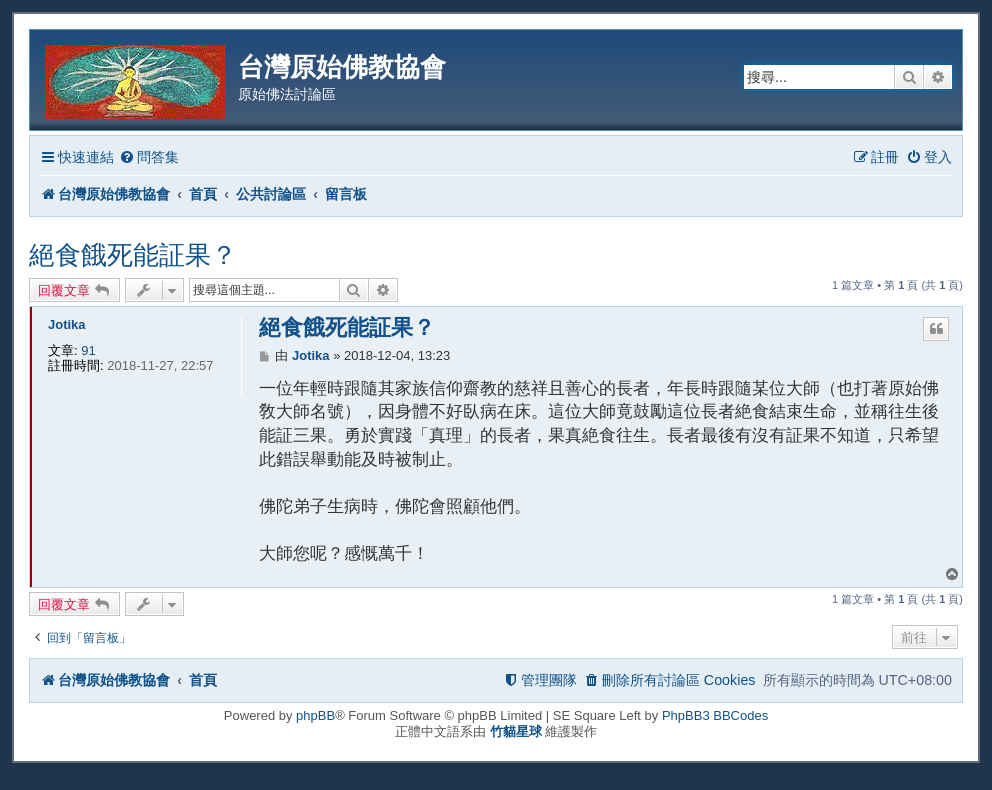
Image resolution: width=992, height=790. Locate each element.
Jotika (67, 324)
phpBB (315, 715)
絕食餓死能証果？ (133, 255)
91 (88, 350)
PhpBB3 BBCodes (715, 715)
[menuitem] (149, 157)
